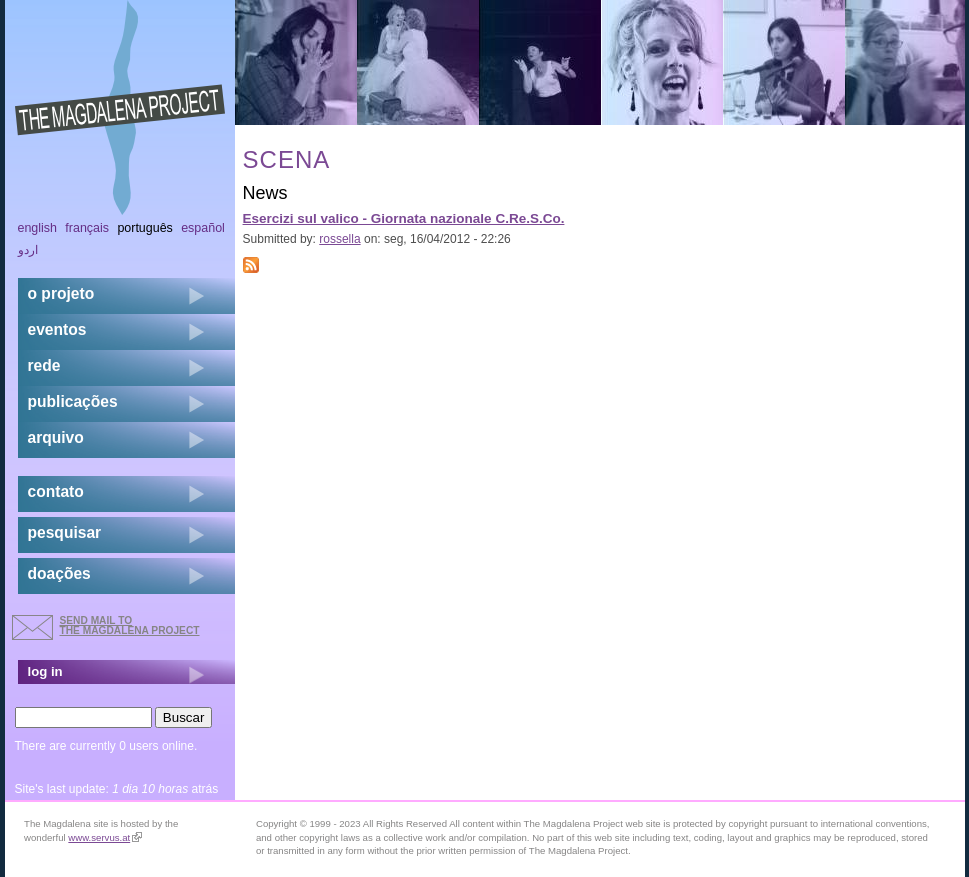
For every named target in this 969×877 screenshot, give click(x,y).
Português (144, 228)
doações (59, 573)
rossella (339, 239)
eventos (57, 329)
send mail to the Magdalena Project (130, 625)
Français (87, 228)
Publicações (73, 401)
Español (203, 228)
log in (45, 671)
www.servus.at (105, 837)
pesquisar (65, 532)
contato (56, 491)
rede (44, 365)
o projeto (61, 293)
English (38, 228)
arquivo (56, 437)
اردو (28, 250)
